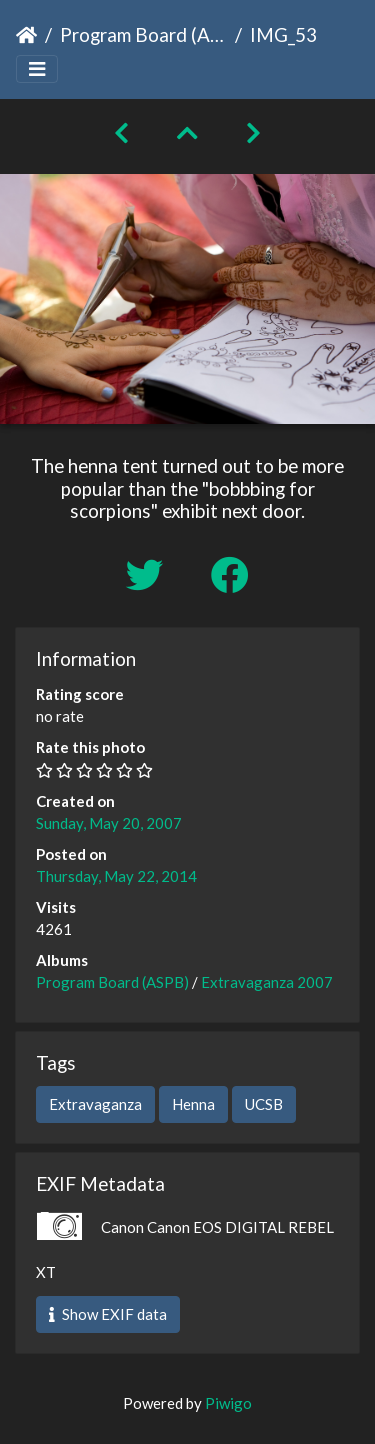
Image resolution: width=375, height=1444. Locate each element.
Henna (193, 1104)
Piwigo (228, 1403)
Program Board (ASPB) (143, 34)
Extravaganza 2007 (267, 982)
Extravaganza (95, 1104)
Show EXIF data (108, 1314)
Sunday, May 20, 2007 (109, 823)
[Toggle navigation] (37, 69)
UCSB (264, 1104)
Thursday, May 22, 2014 (116, 876)
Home (26, 35)
